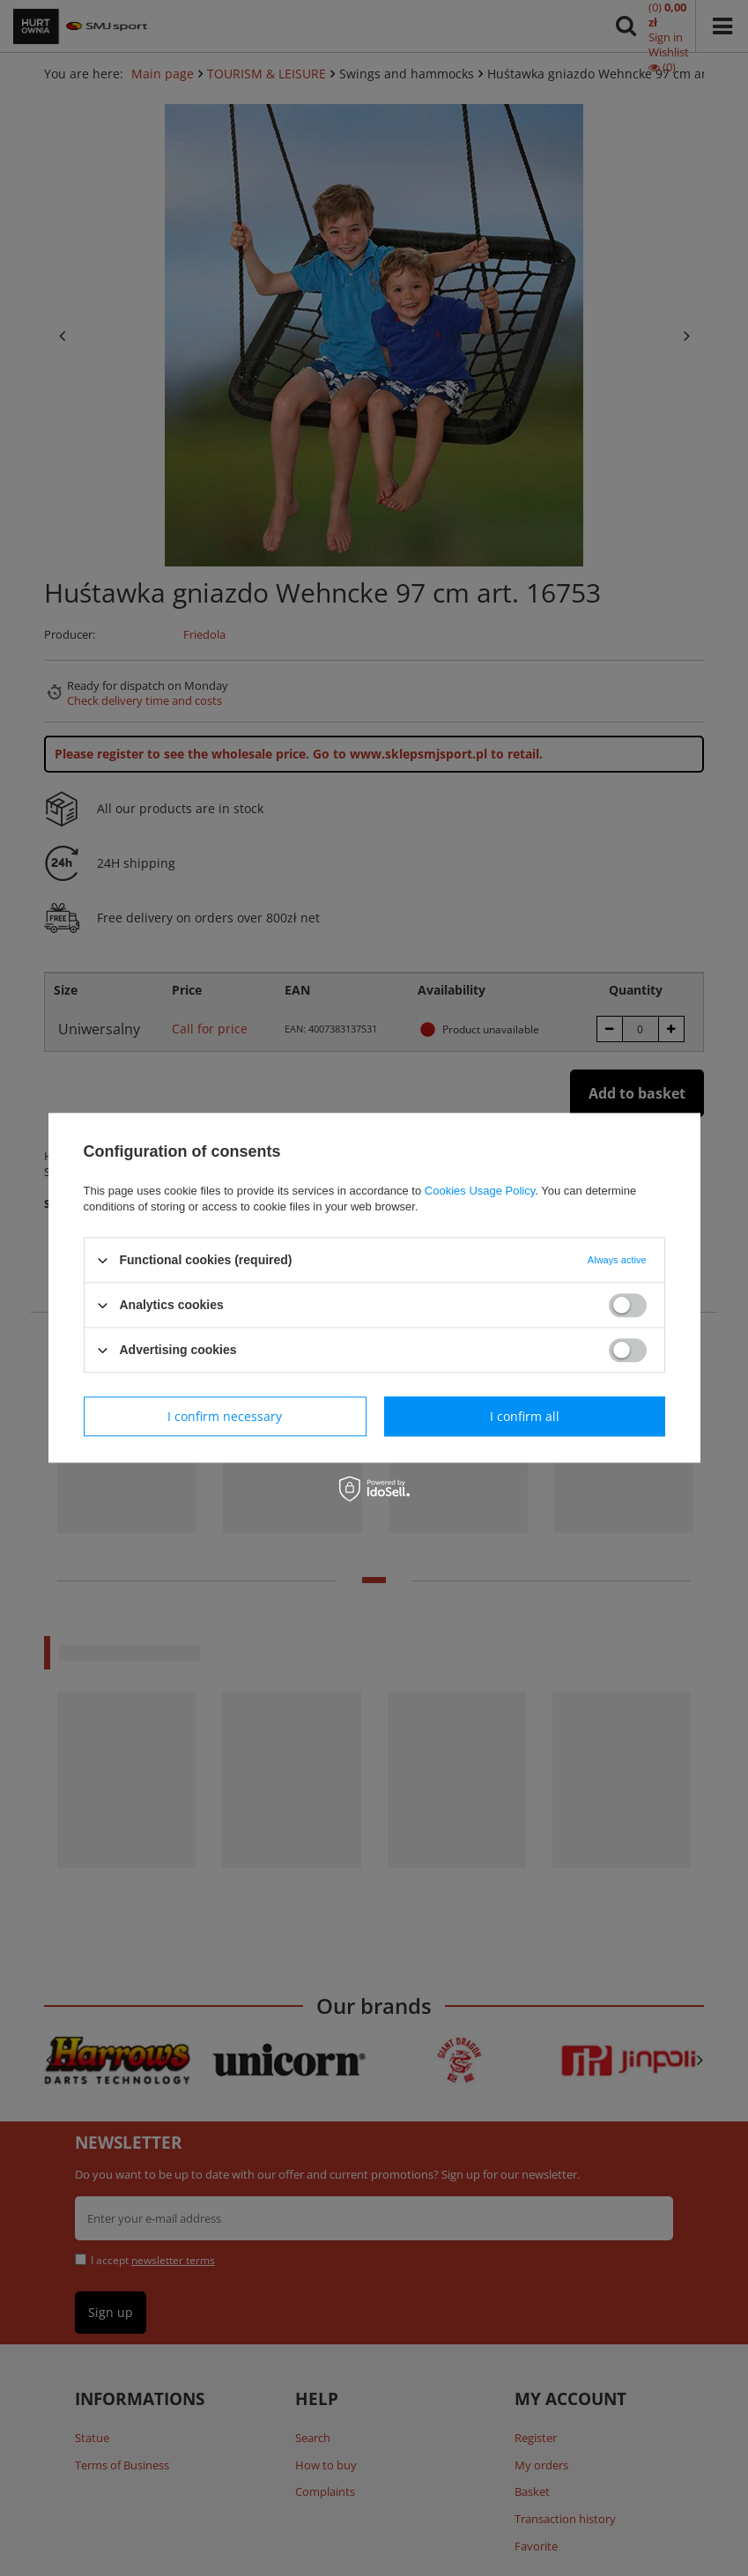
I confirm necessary (224, 1416)
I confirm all (524, 1416)
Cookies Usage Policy (480, 1190)
